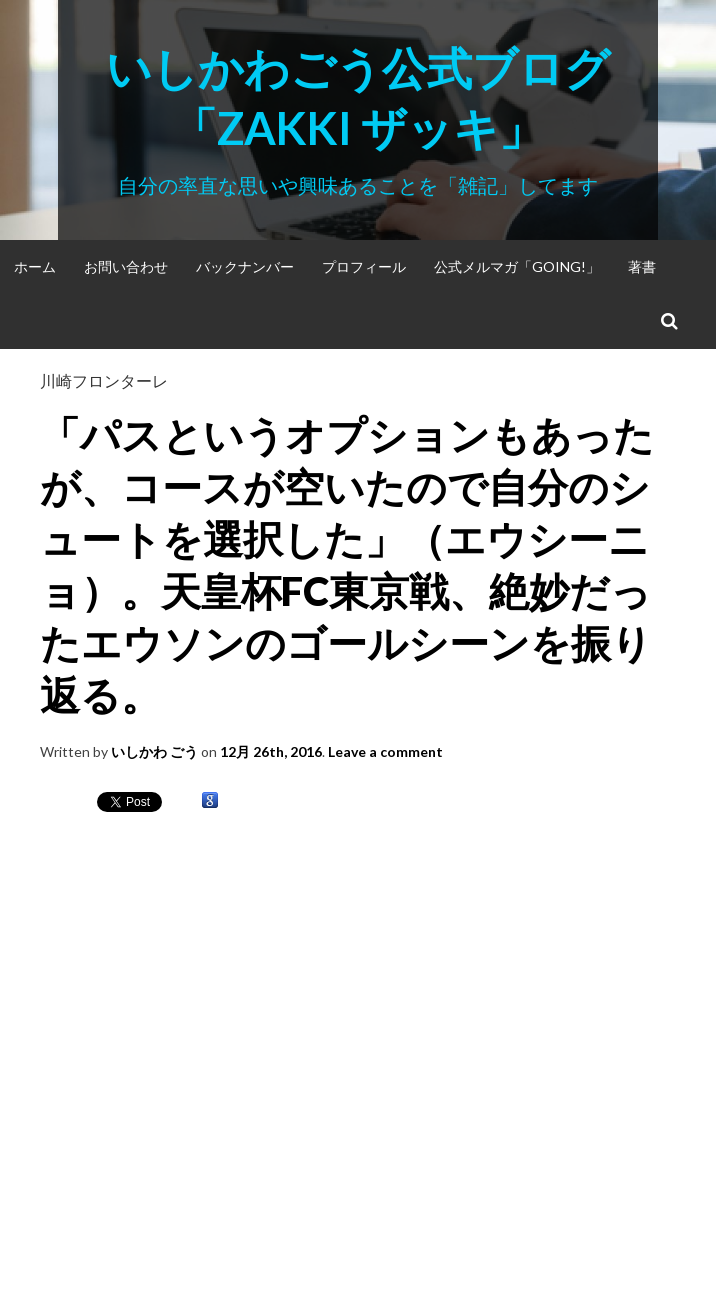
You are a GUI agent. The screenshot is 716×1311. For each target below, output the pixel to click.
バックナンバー (245, 266)
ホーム (35, 266)
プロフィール (364, 266)
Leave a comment (385, 751)
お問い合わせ (126, 266)
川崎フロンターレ (104, 380)
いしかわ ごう (154, 751)
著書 (642, 266)
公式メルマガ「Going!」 (517, 266)
